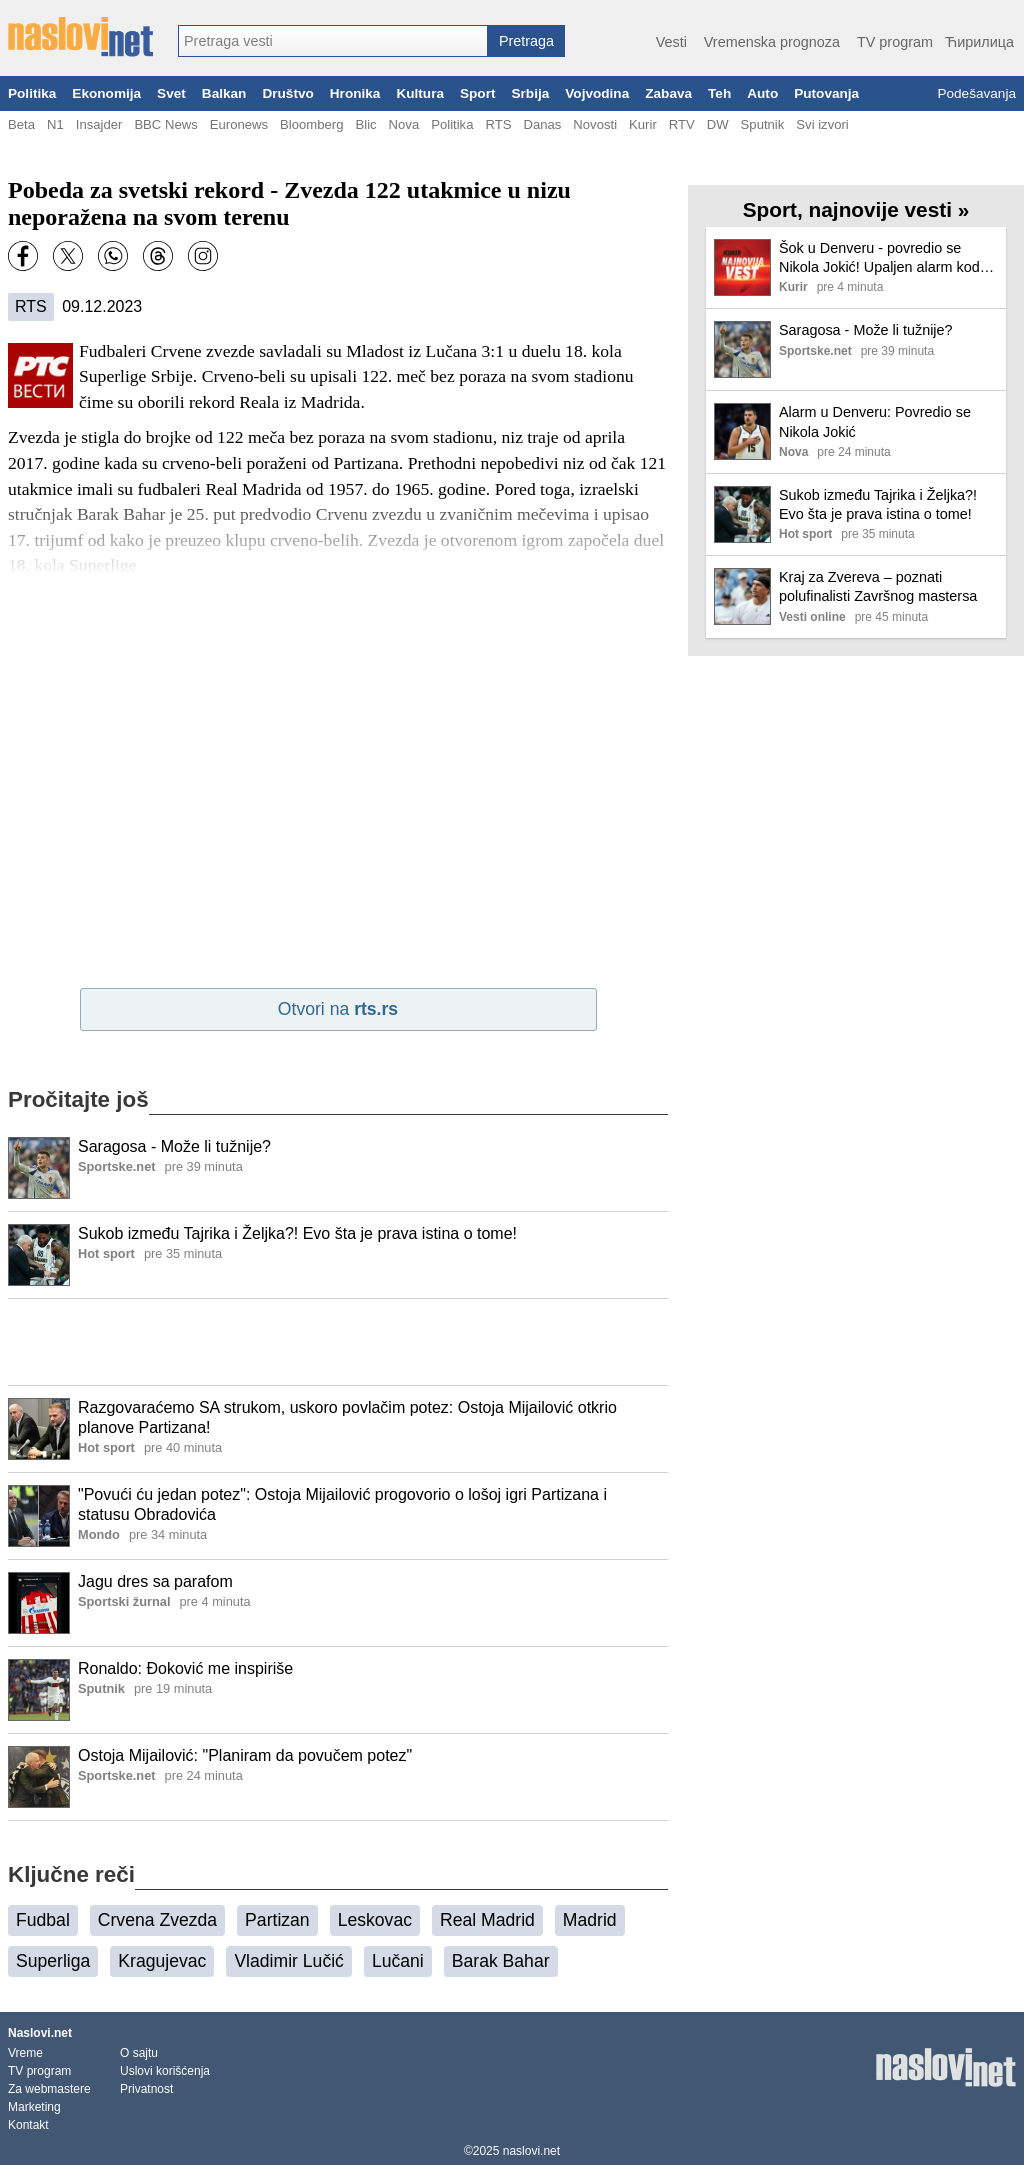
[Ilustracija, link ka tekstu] (39, 1170)
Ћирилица (979, 42)
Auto (762, 93)
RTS (498, 124)
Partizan (277, 1920)
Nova (404, 124)
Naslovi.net (40, 2033)
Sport (478, 93)
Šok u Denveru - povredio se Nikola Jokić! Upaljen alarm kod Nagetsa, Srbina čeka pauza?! (879, 258)
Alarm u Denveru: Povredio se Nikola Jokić (875, 421)
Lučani (398, 1961)
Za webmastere (49, 2089)
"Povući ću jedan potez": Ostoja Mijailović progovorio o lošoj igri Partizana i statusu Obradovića (342, 1505)
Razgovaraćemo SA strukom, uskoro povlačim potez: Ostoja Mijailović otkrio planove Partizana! (347, 1418)
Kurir (643, 124)
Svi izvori (822, 124)
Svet (171, 93)
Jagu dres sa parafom (155, 1581)
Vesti (671, 42)
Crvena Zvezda (157, 1920)
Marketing (34, 2107)
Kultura (420, 93)
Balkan (224, 93)
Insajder (99, 124)
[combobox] (333, 41)
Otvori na (338, 1009)
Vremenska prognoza (772, 42)
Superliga (53, 1961)
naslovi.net (531, 2151)
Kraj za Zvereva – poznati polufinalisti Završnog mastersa (878, 586)
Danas (542, 124)
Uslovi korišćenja (165, 2071)
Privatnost (146, 2089)
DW (718, 124)
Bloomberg (311, 124)
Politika (32, 93)
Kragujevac (162, 1961)
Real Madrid (487, 1920)
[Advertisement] (338, 1342)
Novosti (595, 124)
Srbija (530, 93)
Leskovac (375, 1920)
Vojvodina (597, 93)
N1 (55, 124)
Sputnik (763, 124)
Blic (365, 124)
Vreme (25, 2053)
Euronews (239, 124)
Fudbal (43, 1920)
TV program (895, 42)
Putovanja (826, 93)
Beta (21, 124)
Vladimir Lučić (289, 1961)
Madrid (590, 1920)
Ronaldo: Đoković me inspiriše (185, 1668)
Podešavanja (976, 93)
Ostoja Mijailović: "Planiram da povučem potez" (245, 1755)
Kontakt (28, 2125)
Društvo (287, 93)
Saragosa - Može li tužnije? (174, 1146)
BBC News (165, 124)
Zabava (668, 93)
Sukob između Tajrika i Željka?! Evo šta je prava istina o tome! (297, 1233)
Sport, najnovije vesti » (856, 209)
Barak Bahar (501, 1961)
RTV (682, 124)
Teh (719, 93)
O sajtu (139, 2053)
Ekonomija (106, 93)
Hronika (355, 93)
